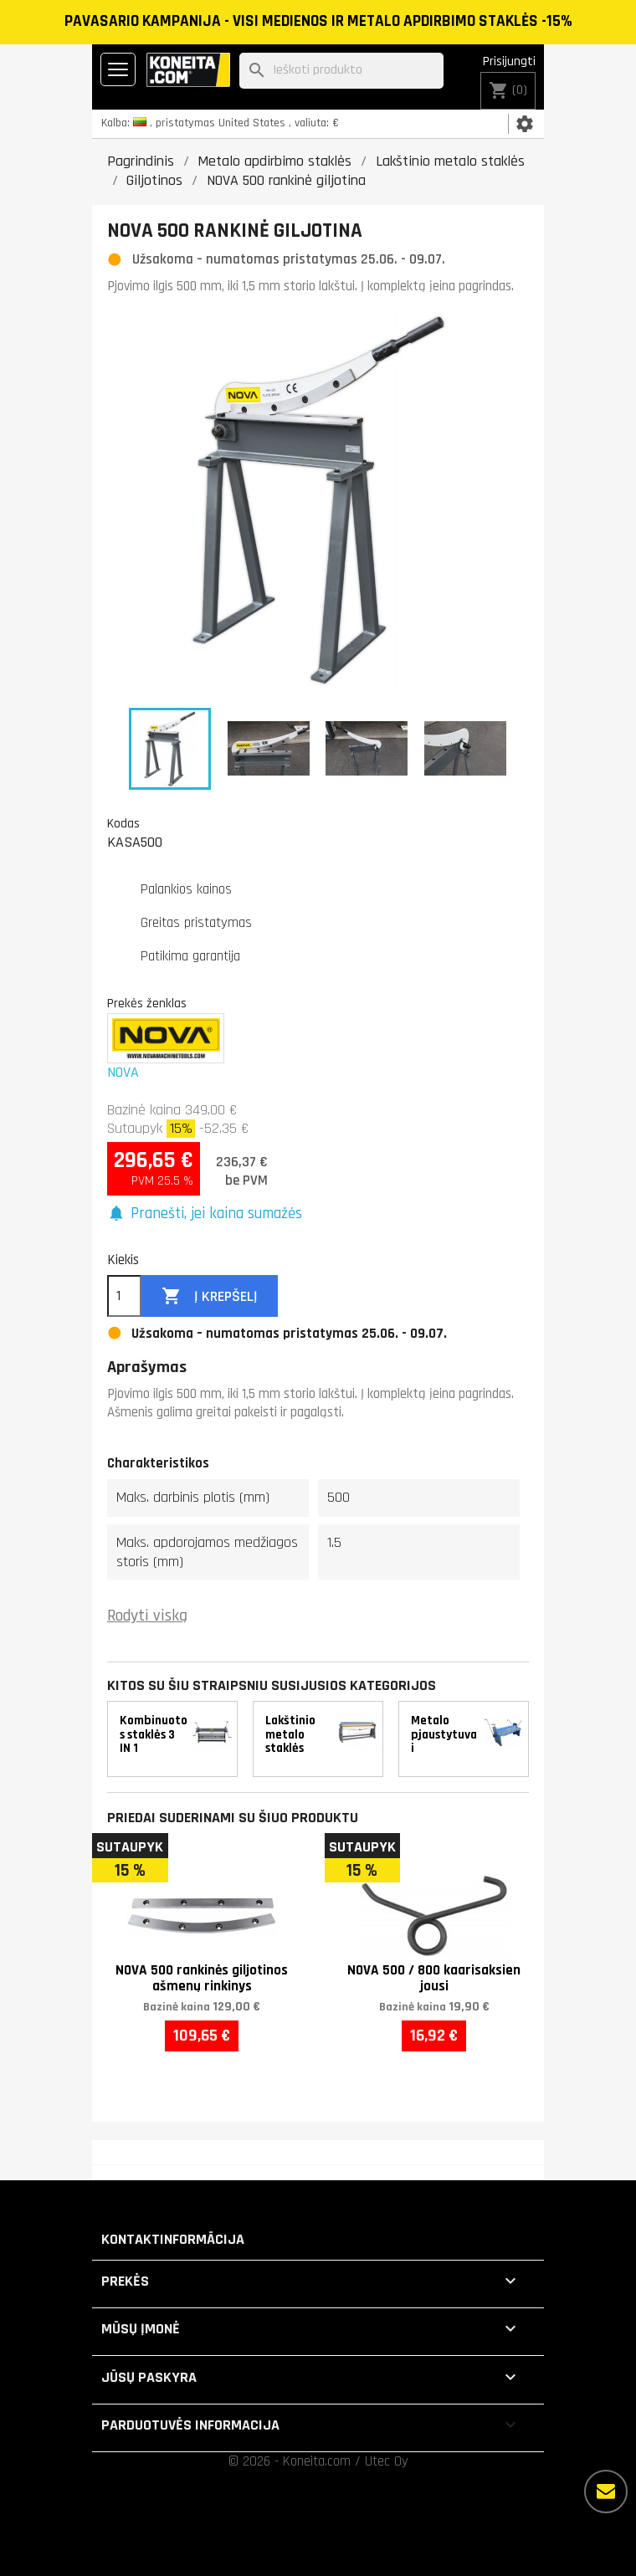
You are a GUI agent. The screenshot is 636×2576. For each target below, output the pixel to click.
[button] (204, 1214)
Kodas (123, 823)
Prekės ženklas (147, 1003)
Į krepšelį (210, 1296)
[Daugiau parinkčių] (606, 2491)
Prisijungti (509, 61)
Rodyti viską (147, 1616)
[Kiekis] (124, 1296)
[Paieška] (341, 71)
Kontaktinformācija (172, 2239)
